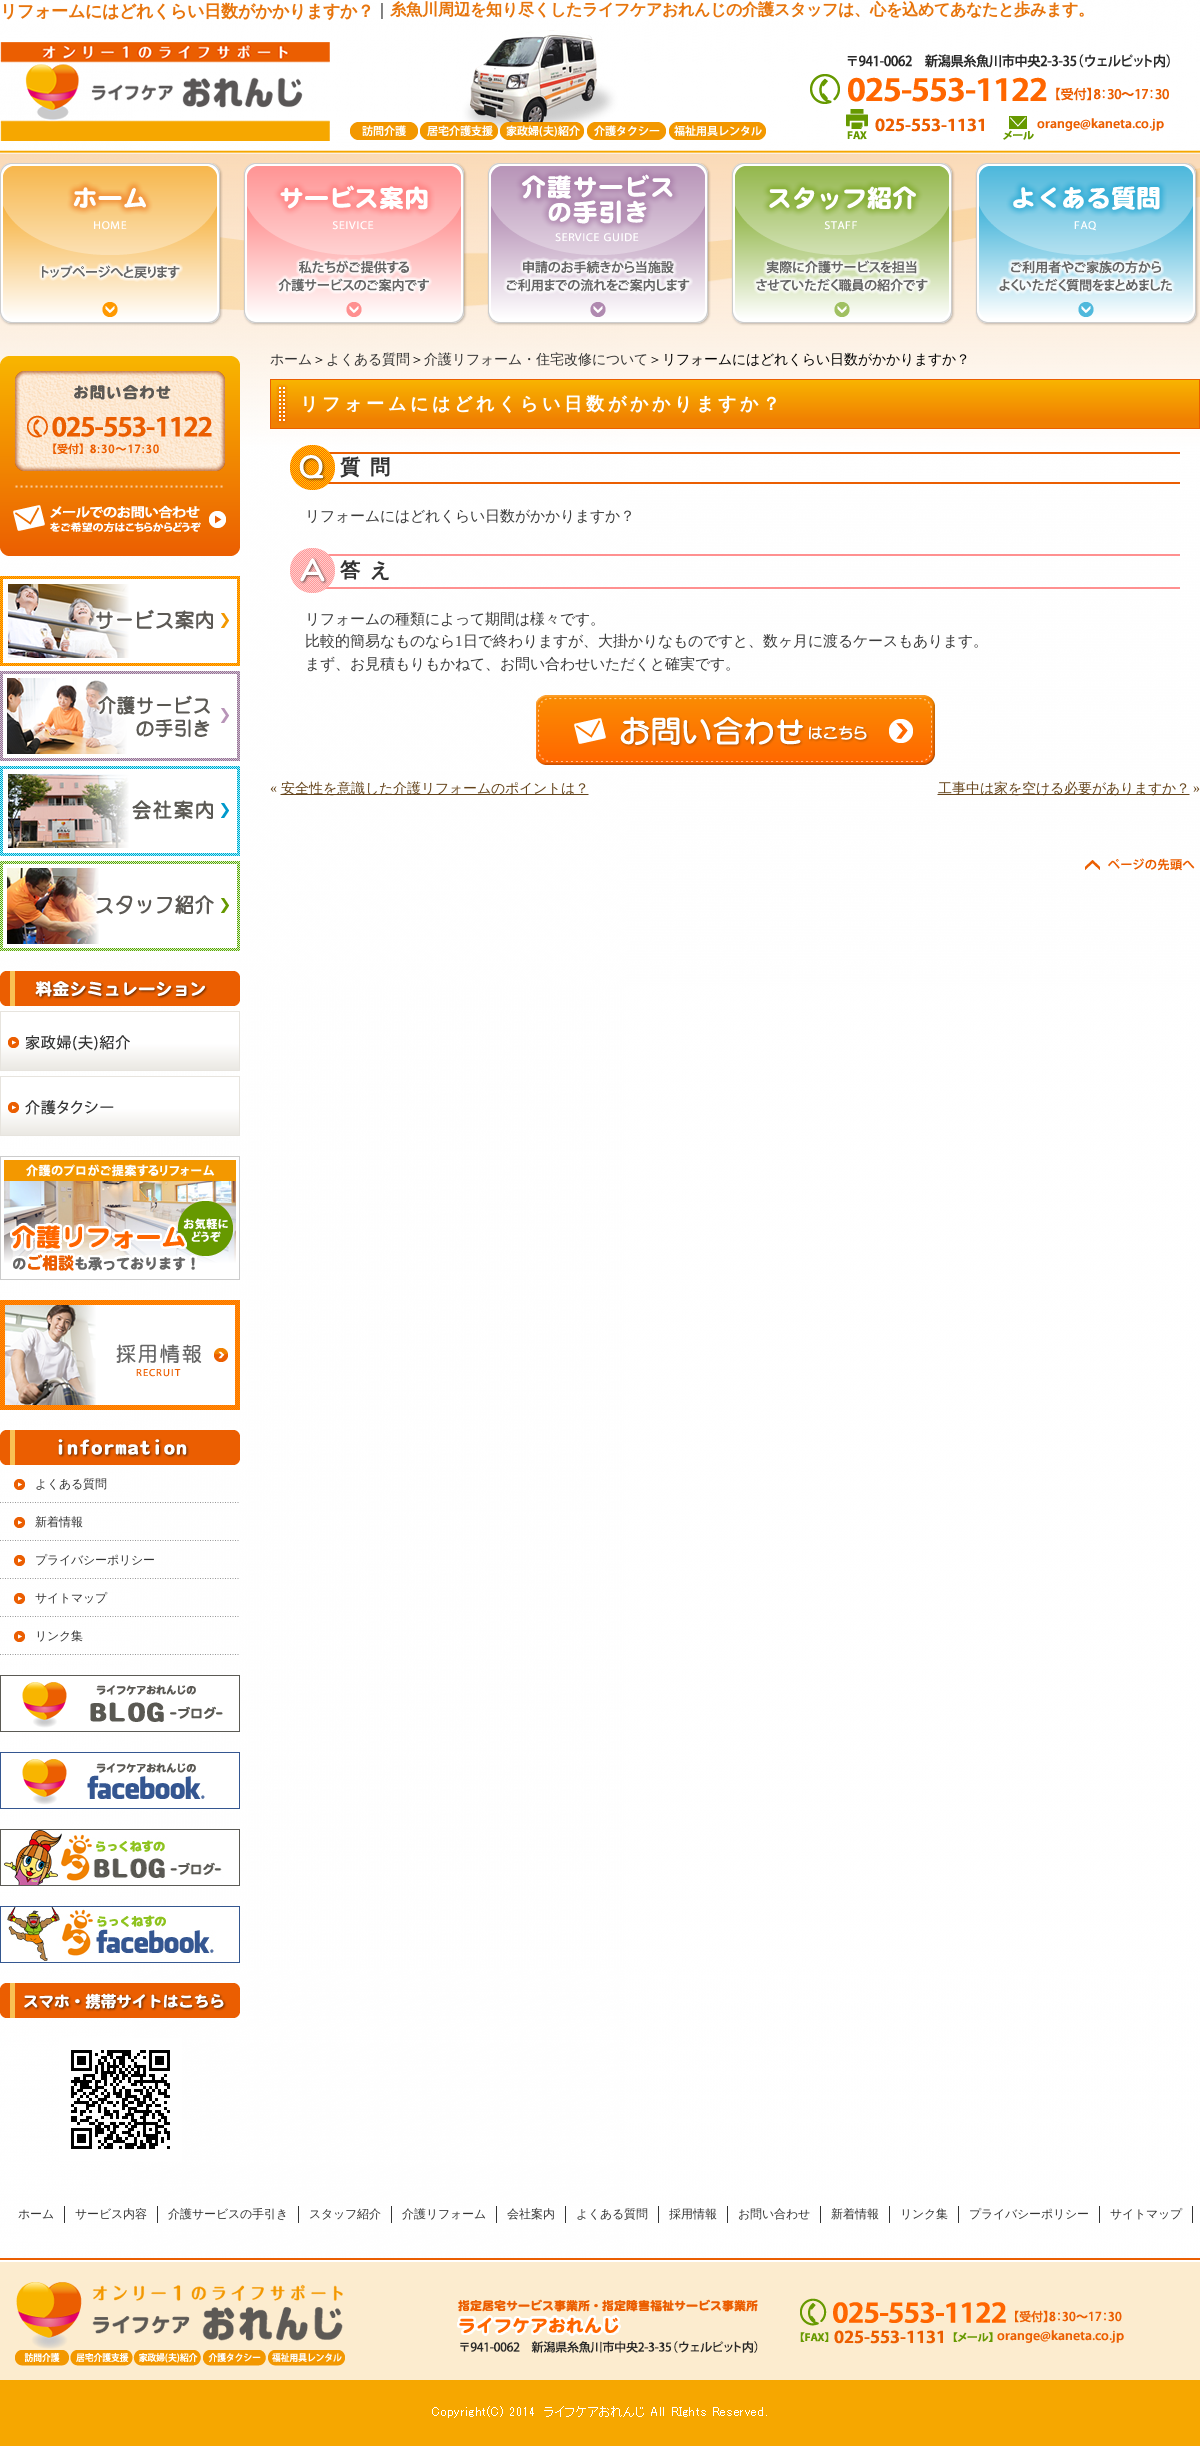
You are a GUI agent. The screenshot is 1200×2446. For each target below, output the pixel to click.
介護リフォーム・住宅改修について (536, 359)
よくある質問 (368, 359)
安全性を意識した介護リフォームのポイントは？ (435, 788)
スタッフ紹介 (345, 2214)
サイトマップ (71, 1598)
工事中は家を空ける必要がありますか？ (1064, 788)
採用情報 (693, 2214)
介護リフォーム (444, 2214)
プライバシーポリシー (95, 1560)
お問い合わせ (774, 2214)
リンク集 (59, 1636)
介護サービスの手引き (228, 2214)
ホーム (291, 359)
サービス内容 (111, 2214)
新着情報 (59, 1522)
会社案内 (531, 2214)
